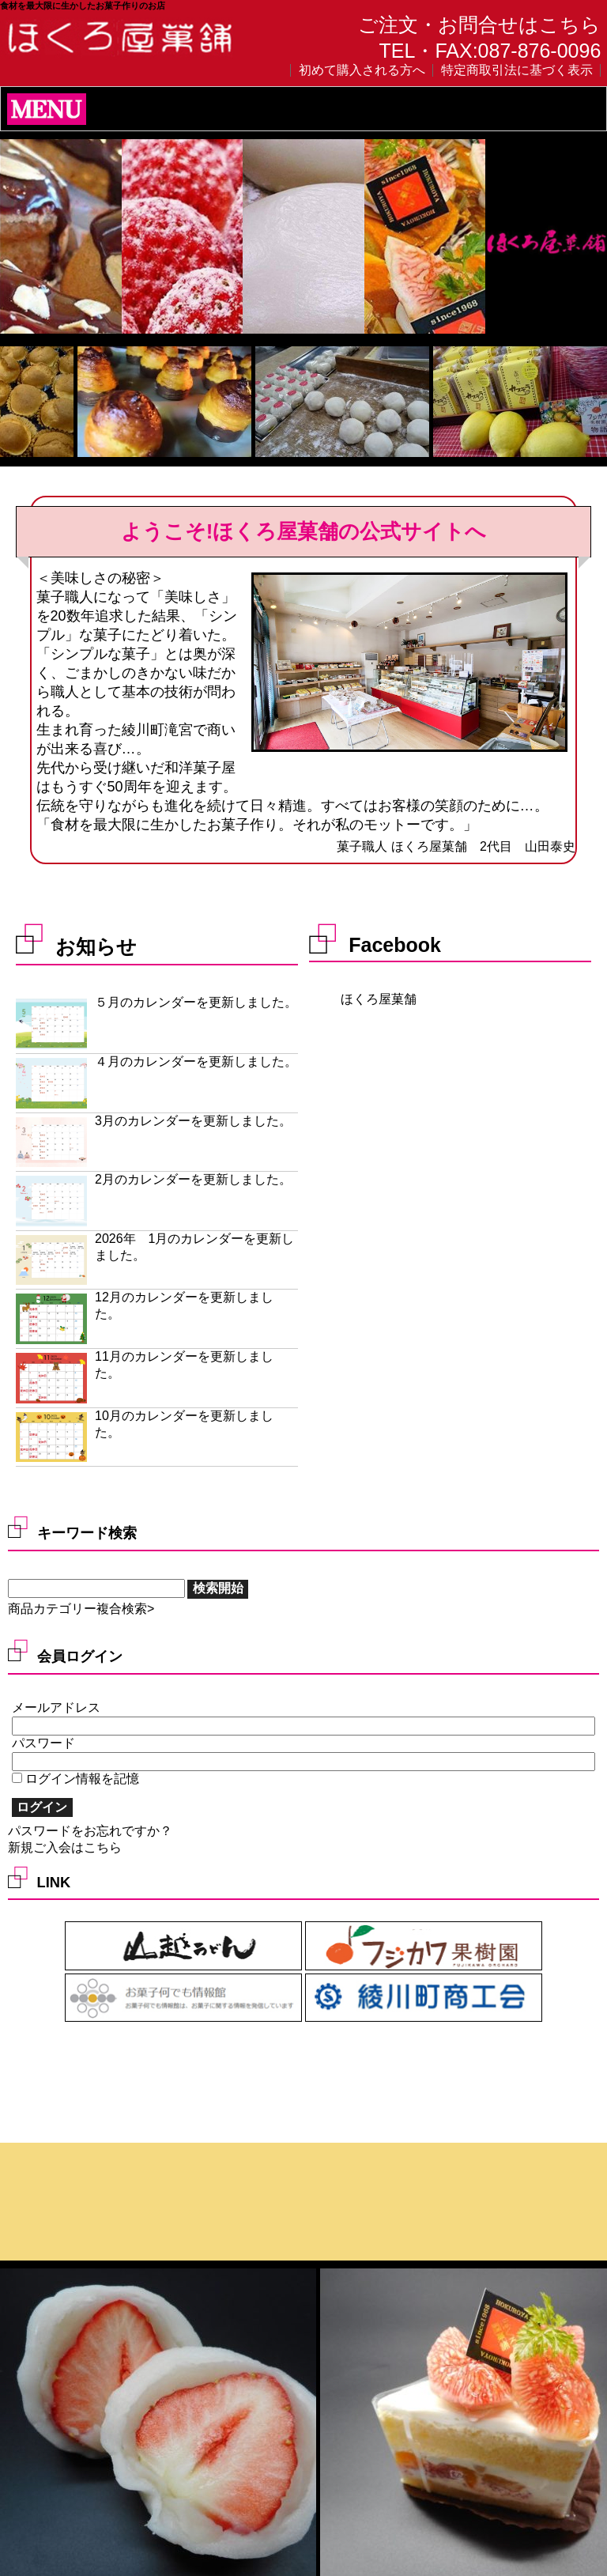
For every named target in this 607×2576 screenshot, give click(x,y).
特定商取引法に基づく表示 (517, 70)
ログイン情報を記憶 (75, 1778)
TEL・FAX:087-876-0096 (490, 51)
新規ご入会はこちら (65, 1847)
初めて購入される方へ (362, 70)
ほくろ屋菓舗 (379, 999)
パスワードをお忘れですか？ (90, 1831)
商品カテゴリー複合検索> (81, 1608)
